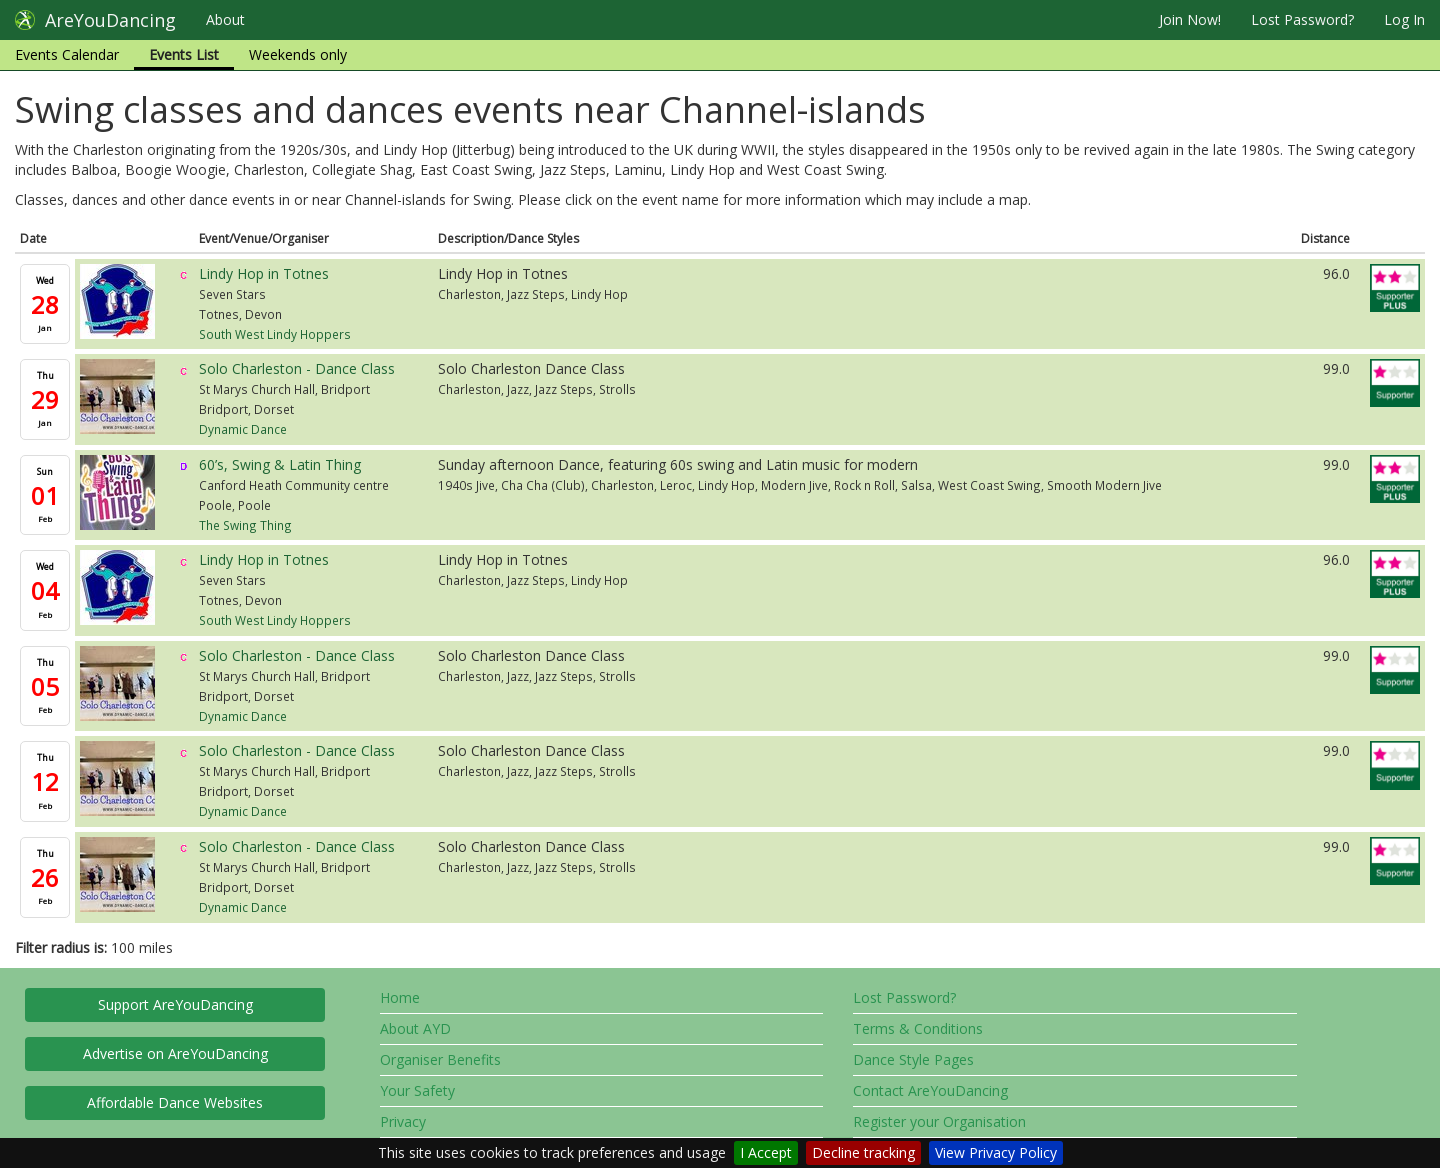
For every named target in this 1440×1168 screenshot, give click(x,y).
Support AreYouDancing (175, 1004)
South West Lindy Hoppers (275, 334)
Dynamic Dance (243, 429)
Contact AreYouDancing (930, 1090)
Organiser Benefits (440, 1059)
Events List (184, 54)
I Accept (766, 1152)
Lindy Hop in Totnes (264, 273)
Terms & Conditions (918, 1028)
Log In (1404, 19)
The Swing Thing (245, 525)
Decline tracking (863, 1152)
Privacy (403, 1121)
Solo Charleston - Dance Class (297, 368)
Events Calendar (67, 54)
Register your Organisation (939, 1121)
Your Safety (417, 1090)
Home (400, 997)
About (225, 19)
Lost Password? (1302, 19)
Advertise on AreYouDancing (175, 1053)
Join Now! (1190, 19)
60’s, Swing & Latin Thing (280, 464)
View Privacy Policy (996, 1152)
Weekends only (298, 54)
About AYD (415, 1028)
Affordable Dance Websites (175, 1102)
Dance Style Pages (913, 1059)
